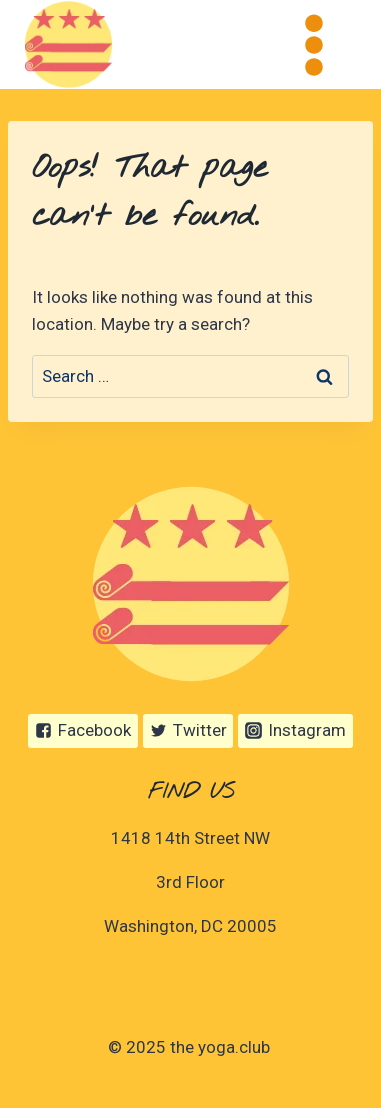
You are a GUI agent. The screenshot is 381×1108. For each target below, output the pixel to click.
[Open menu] (313, 44)
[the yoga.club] (68, 44)
